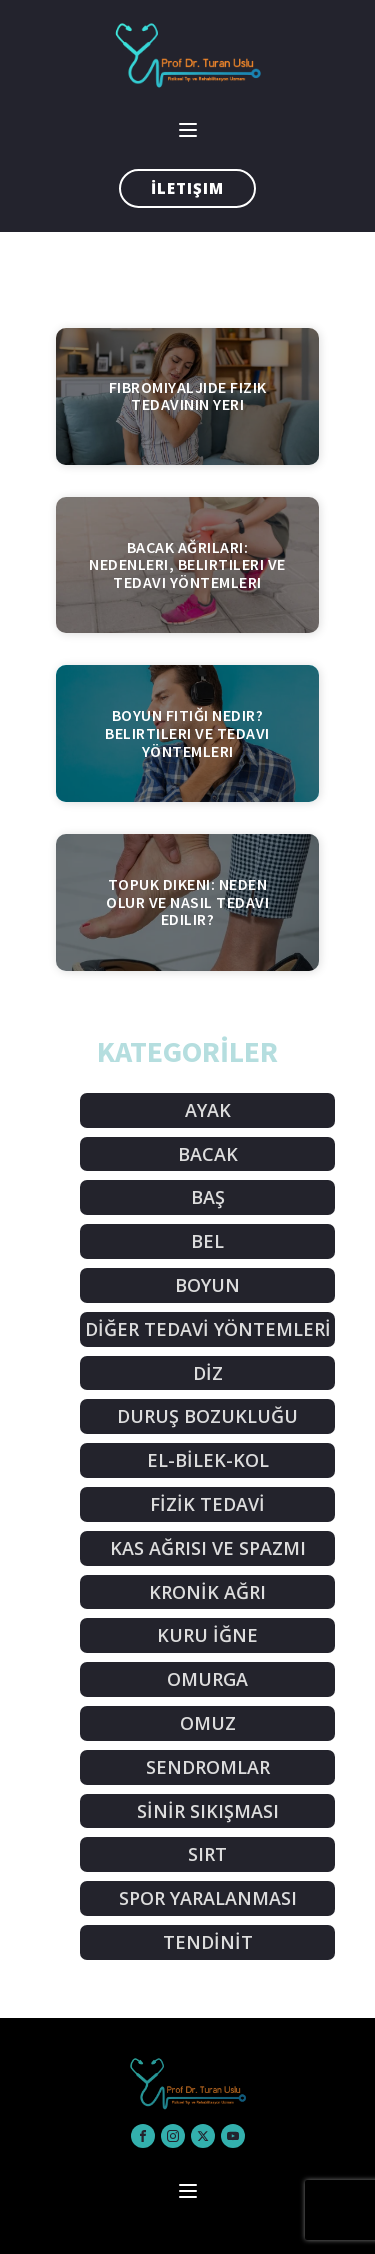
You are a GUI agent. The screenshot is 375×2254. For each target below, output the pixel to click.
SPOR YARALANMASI (208, 1898)
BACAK (208, 1154)
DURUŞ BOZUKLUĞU (207, 1416)
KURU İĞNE (207, 1635)
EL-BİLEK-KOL (208, 1460)
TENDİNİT (208, 1942)
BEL (207, 1241)
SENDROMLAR (208, 1767)
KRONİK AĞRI (207, 1592)
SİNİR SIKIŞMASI (208, 1811)
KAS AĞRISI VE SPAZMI (208, 1548)
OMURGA (207, 1679)
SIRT (207, 1854)
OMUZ (208, 1723)
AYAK (208, 1110)
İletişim (187, 188)
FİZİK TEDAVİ (207, 1504)
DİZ (208, 1373)
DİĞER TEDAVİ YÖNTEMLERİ (208, 1329)
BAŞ (208, 1197)
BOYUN (207, 1285)
